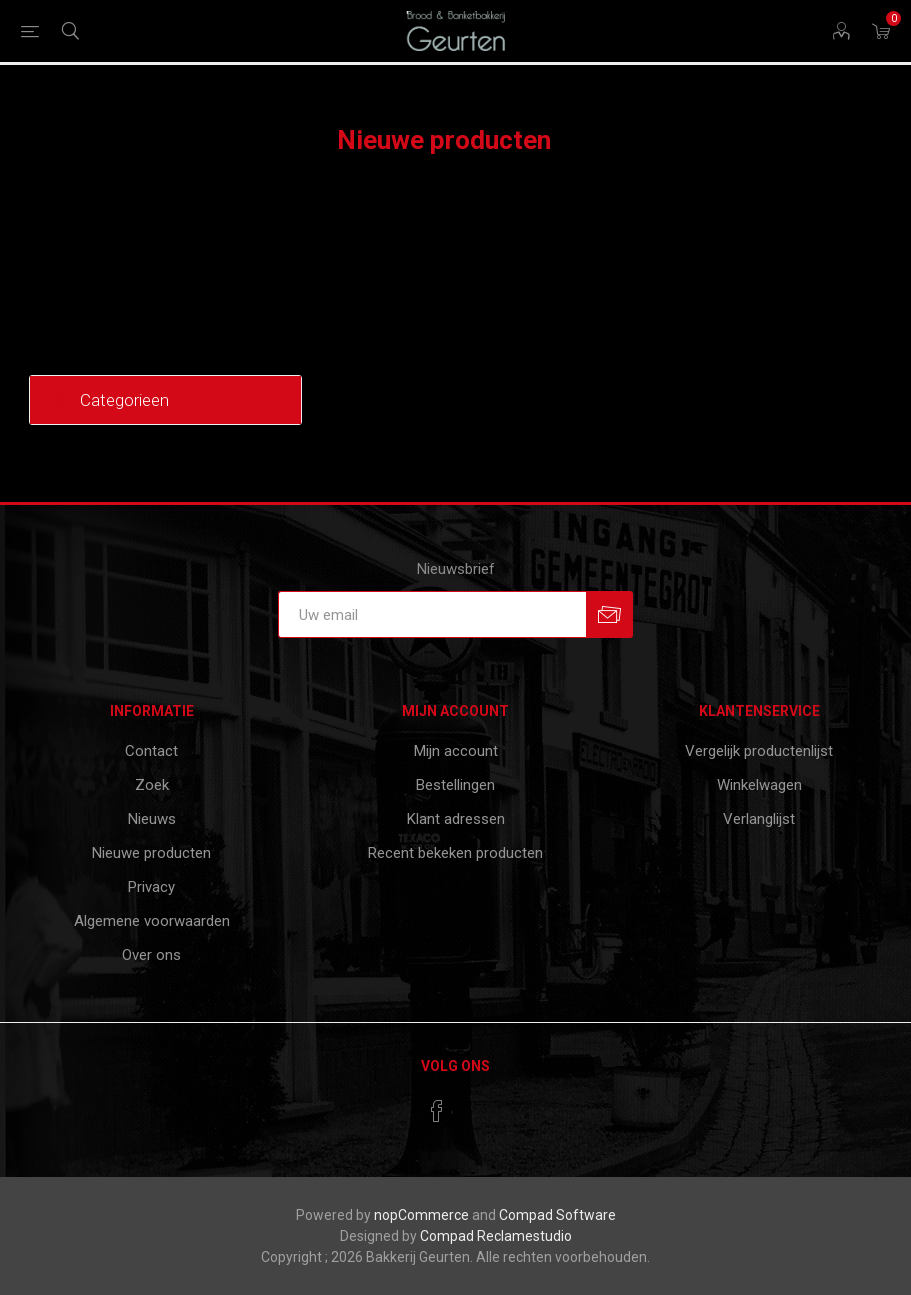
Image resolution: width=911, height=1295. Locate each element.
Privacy (151, 887)
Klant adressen (456, 819)
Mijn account (456, 751)
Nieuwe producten (151, 853)
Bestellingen (455, 785)
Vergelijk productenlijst (759, 751)
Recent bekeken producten (455, 853)
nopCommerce (421, 1215)
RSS (869, 142)
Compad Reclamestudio (496, 1236)
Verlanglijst (759, 819)
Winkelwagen (759, 785)
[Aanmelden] (432, 614)
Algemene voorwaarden (152, 921)
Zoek (152, 785)
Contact (151, 751)
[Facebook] (437, 1111)
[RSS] (475, 1105)
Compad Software (557, 1215)
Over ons (151, 955)
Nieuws (152, 819)
